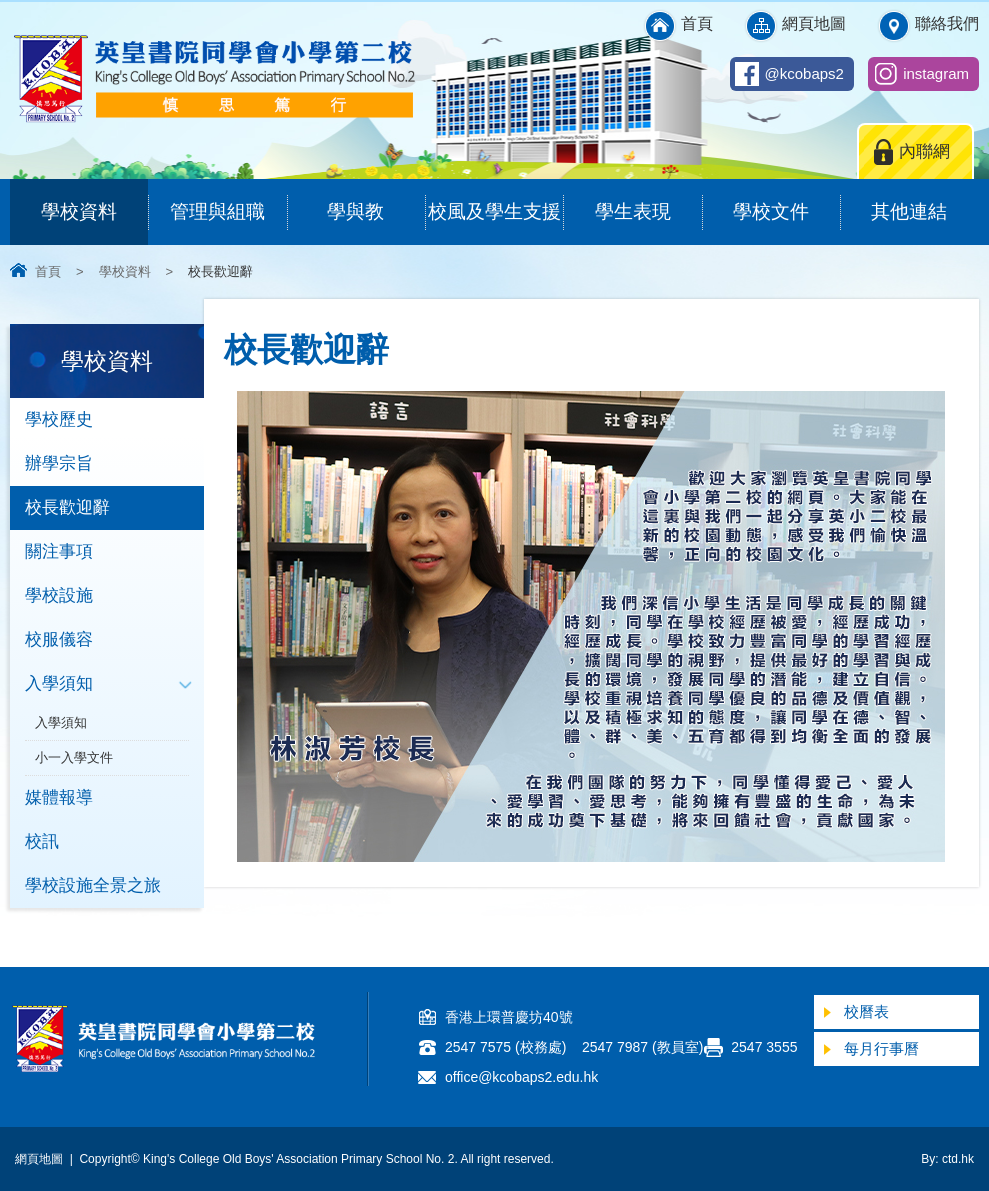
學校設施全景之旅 (93, 885)
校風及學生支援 (496, 200)
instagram (936, 73)
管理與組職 (228, 200)
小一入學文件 (74, 757)
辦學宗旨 (59, 463)
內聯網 (924, 151)
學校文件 (786, 200)
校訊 (42, 841)
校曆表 (866, 1011)
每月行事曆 (881, 1048)
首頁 (697, 23)
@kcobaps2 (804, 73)
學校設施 (59, 595)
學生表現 (648, 200)
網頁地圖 (814, 23)
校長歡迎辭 (67, 507)
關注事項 (59, 551)
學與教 (376, 200)
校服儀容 (59, 639)
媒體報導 (59, 797)
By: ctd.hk (947, 1159)
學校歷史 (59, 419)
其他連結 (924, 200)
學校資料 (94, 200)
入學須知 (59, 683)
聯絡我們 (947, 23)
